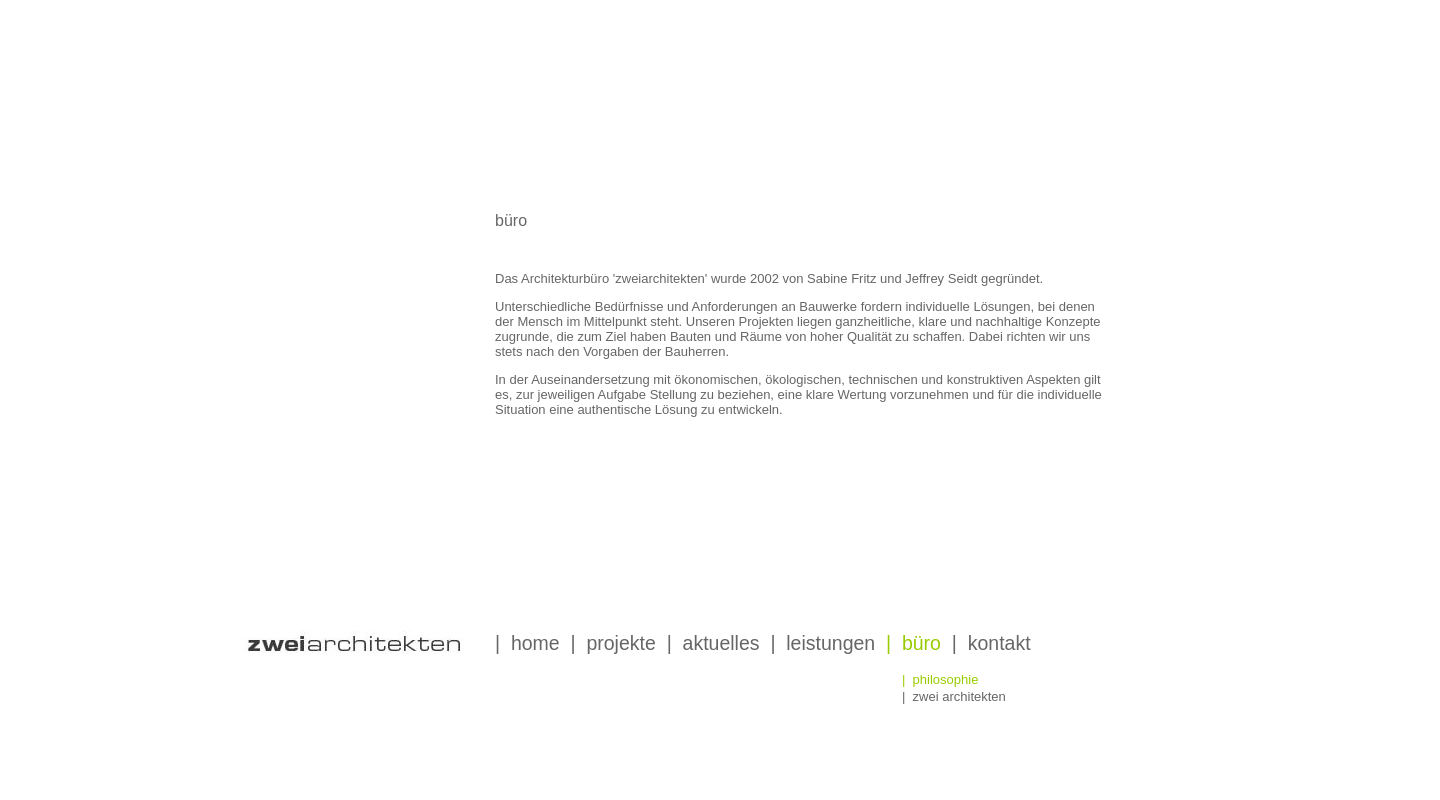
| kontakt (991, 643)
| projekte (613, 643)
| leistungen (822, 643)
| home (527, 643)
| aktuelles (713, 643)
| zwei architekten (954, 696)
